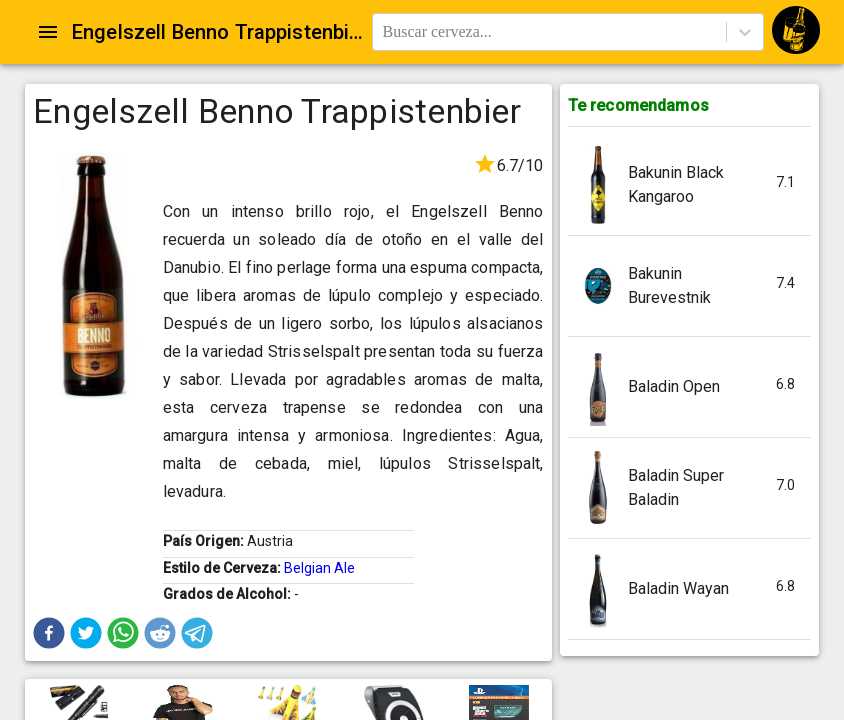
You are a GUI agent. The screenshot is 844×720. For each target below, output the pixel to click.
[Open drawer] (48, 32)
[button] (49, 633)
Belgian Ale (319, 568)
